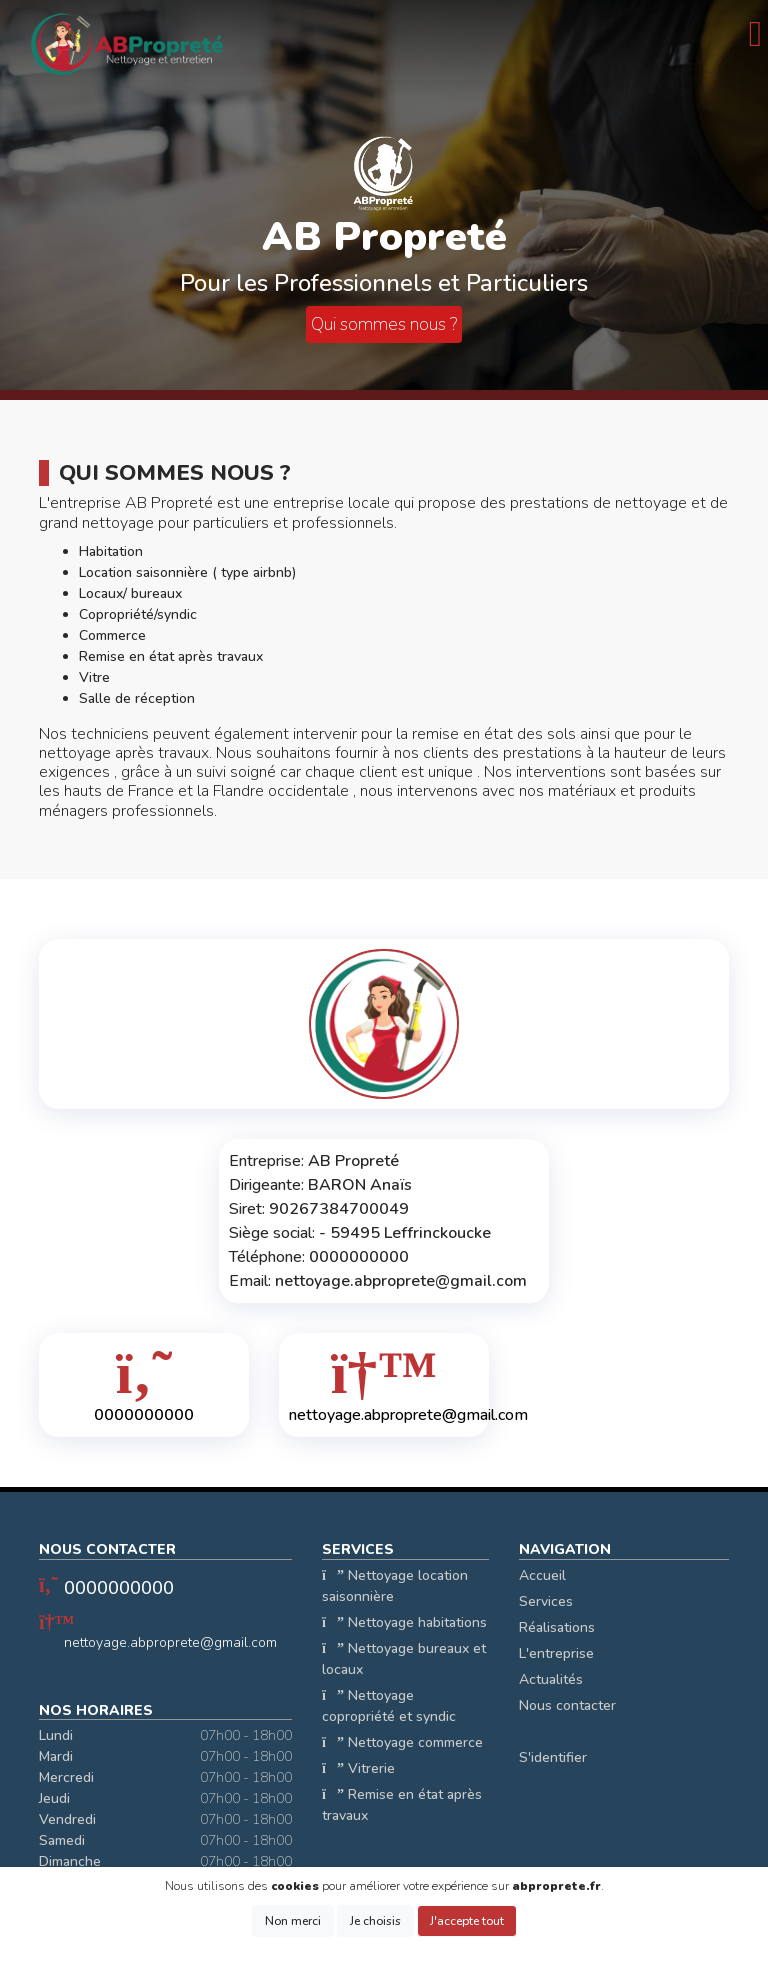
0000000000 (119, 1588)
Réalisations (557, 1627)
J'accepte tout (467, 1921)
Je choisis (375, 1921)
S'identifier (553, 1757)
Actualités (551, 1679)
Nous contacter (567, 1705)
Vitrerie (358, 1768)
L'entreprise (556, 1653)
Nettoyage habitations (404, 1622)
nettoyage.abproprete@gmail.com (170, 1642)
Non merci (293, 1921)
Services (546, 1601)
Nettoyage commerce (402, 1742)
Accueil (542, 1575)
